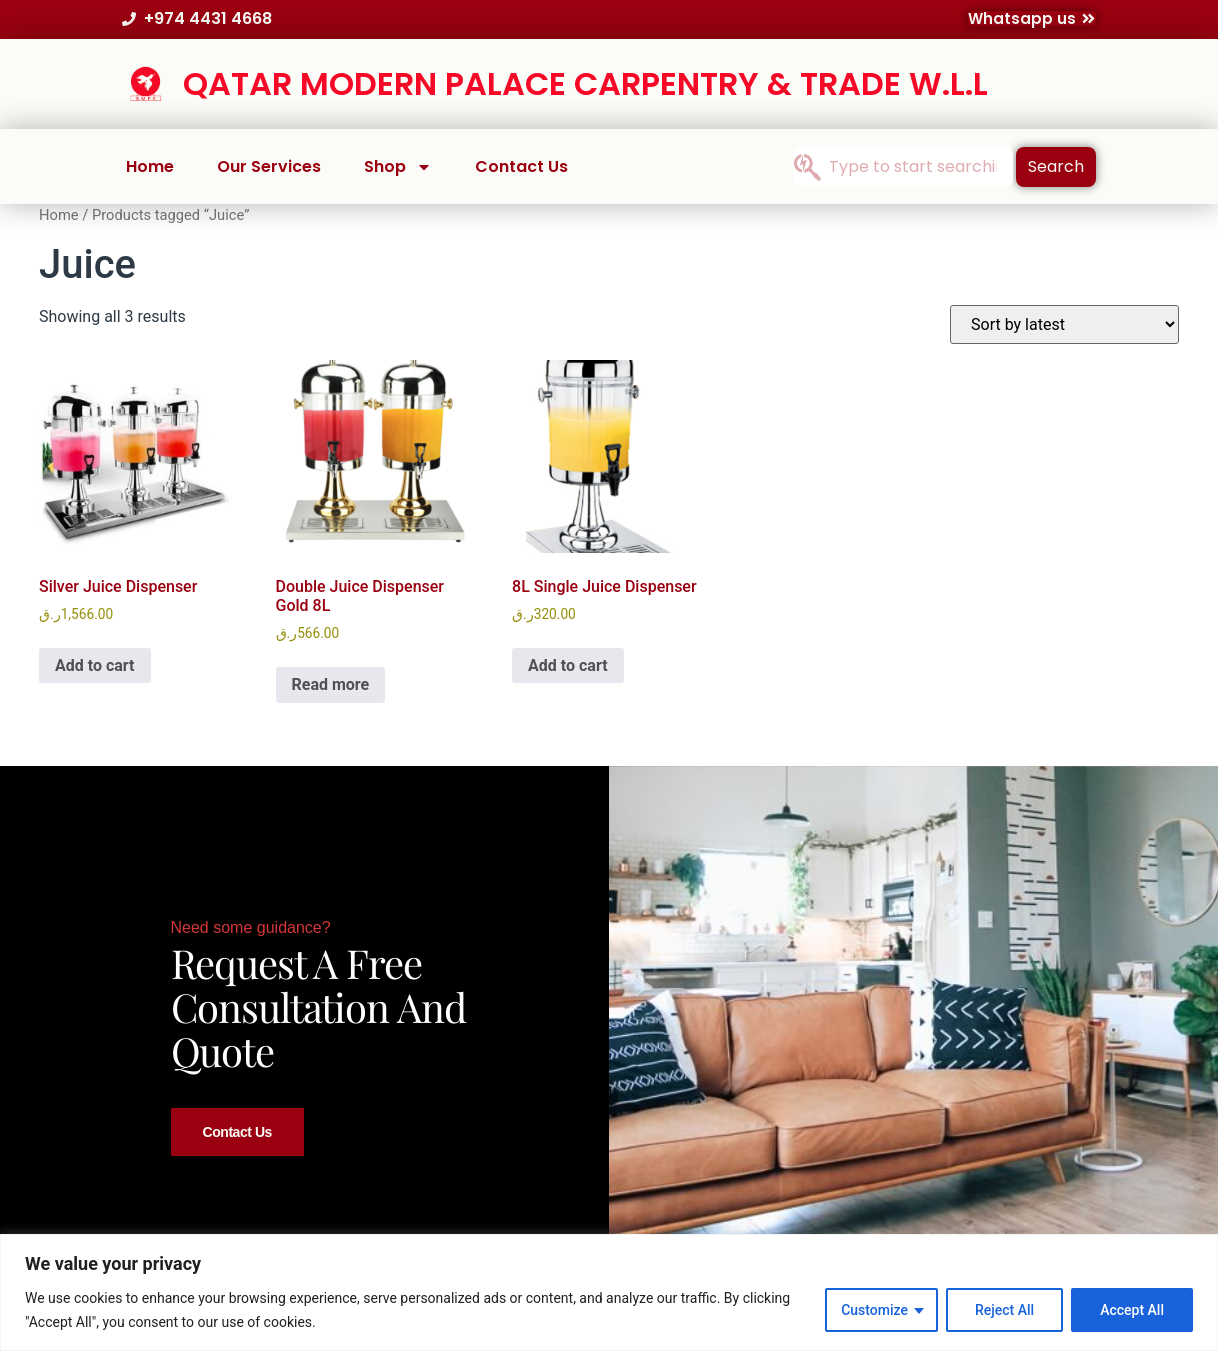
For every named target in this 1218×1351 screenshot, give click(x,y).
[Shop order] (1064, 324)
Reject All (1004, 1310)
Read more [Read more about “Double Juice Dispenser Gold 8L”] (331, 684)
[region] (609, 1292)
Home (150, 166)
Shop (398, 167)
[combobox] (903, 167)
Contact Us (521, 166)
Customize (874, 1310)
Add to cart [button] (95, 665)
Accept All (1132, 1310)
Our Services (269, 166)
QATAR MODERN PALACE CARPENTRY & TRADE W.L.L (585, 83)
